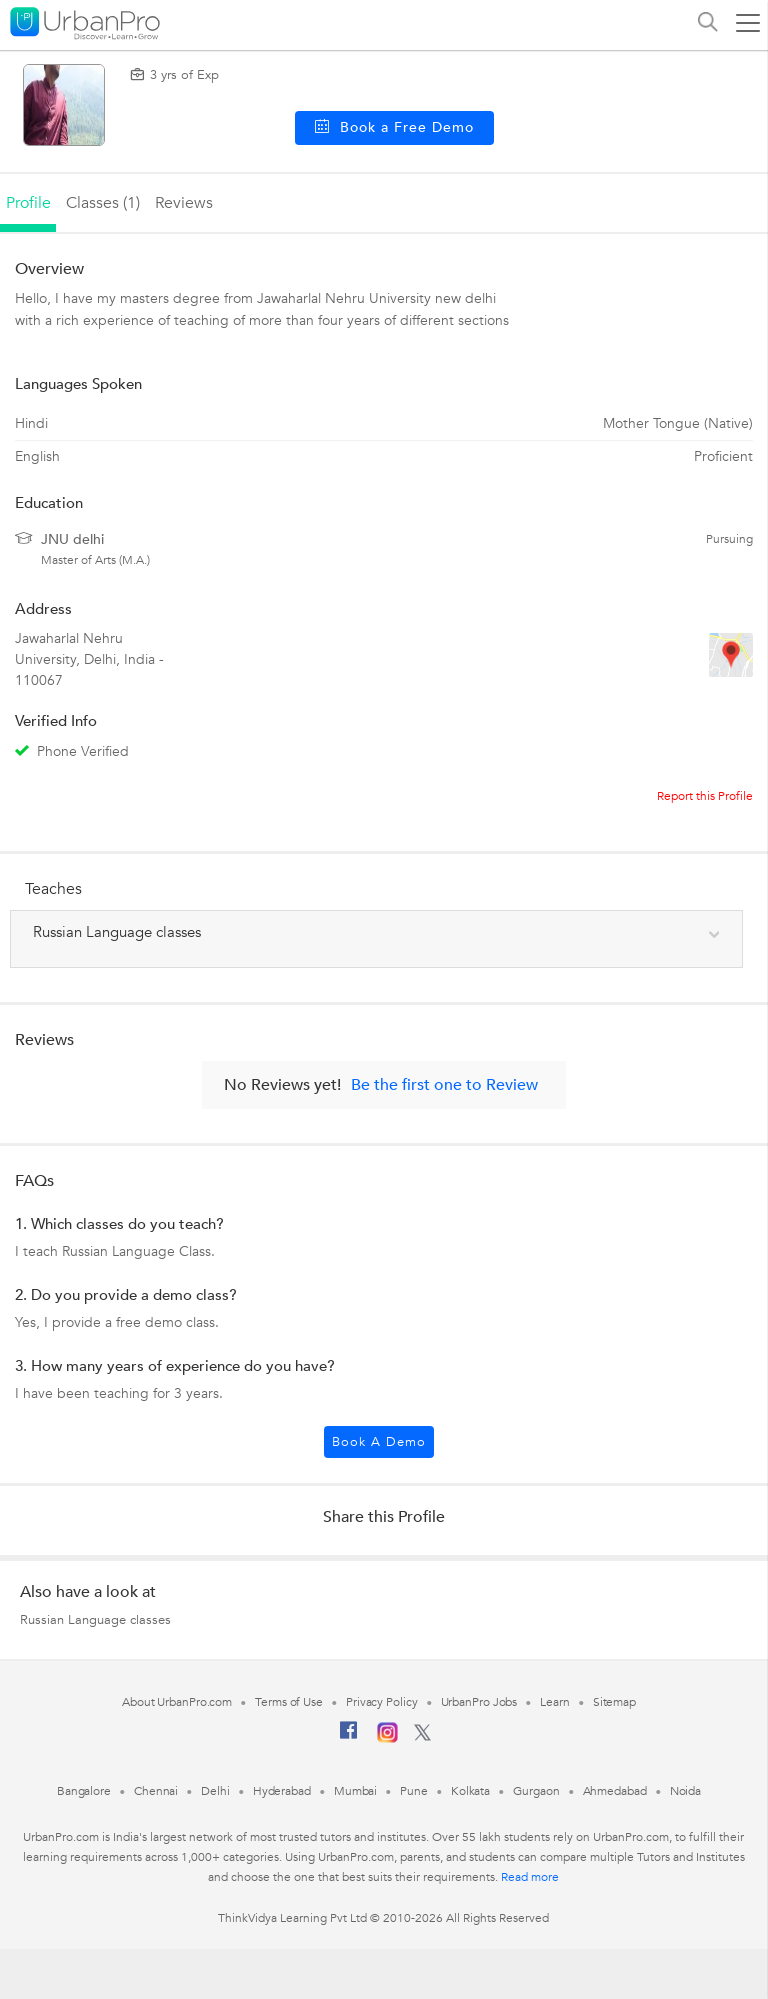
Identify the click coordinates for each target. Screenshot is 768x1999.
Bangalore (84, 1791)
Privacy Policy (382, 1702)
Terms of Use (289, 1702)
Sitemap (614, 1702)
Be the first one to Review (444, 1085)
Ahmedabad (615, 1791)
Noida (686, 1791)
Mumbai (355, 1791)
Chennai (156, 1791)
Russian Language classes (95, 1620)
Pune (414, 1791)
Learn (555, 1702)
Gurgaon (536, 1791)
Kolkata (470, 1791)
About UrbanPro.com (177, 1702)
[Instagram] (387, 1739)
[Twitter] (422, 1737)
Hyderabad (282, 1791)
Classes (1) (103, 203)
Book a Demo (379, 1442)
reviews (184, 203)
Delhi (215, 1791)
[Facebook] (349, 1738)
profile (28, 203)
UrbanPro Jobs (479, 1702)
